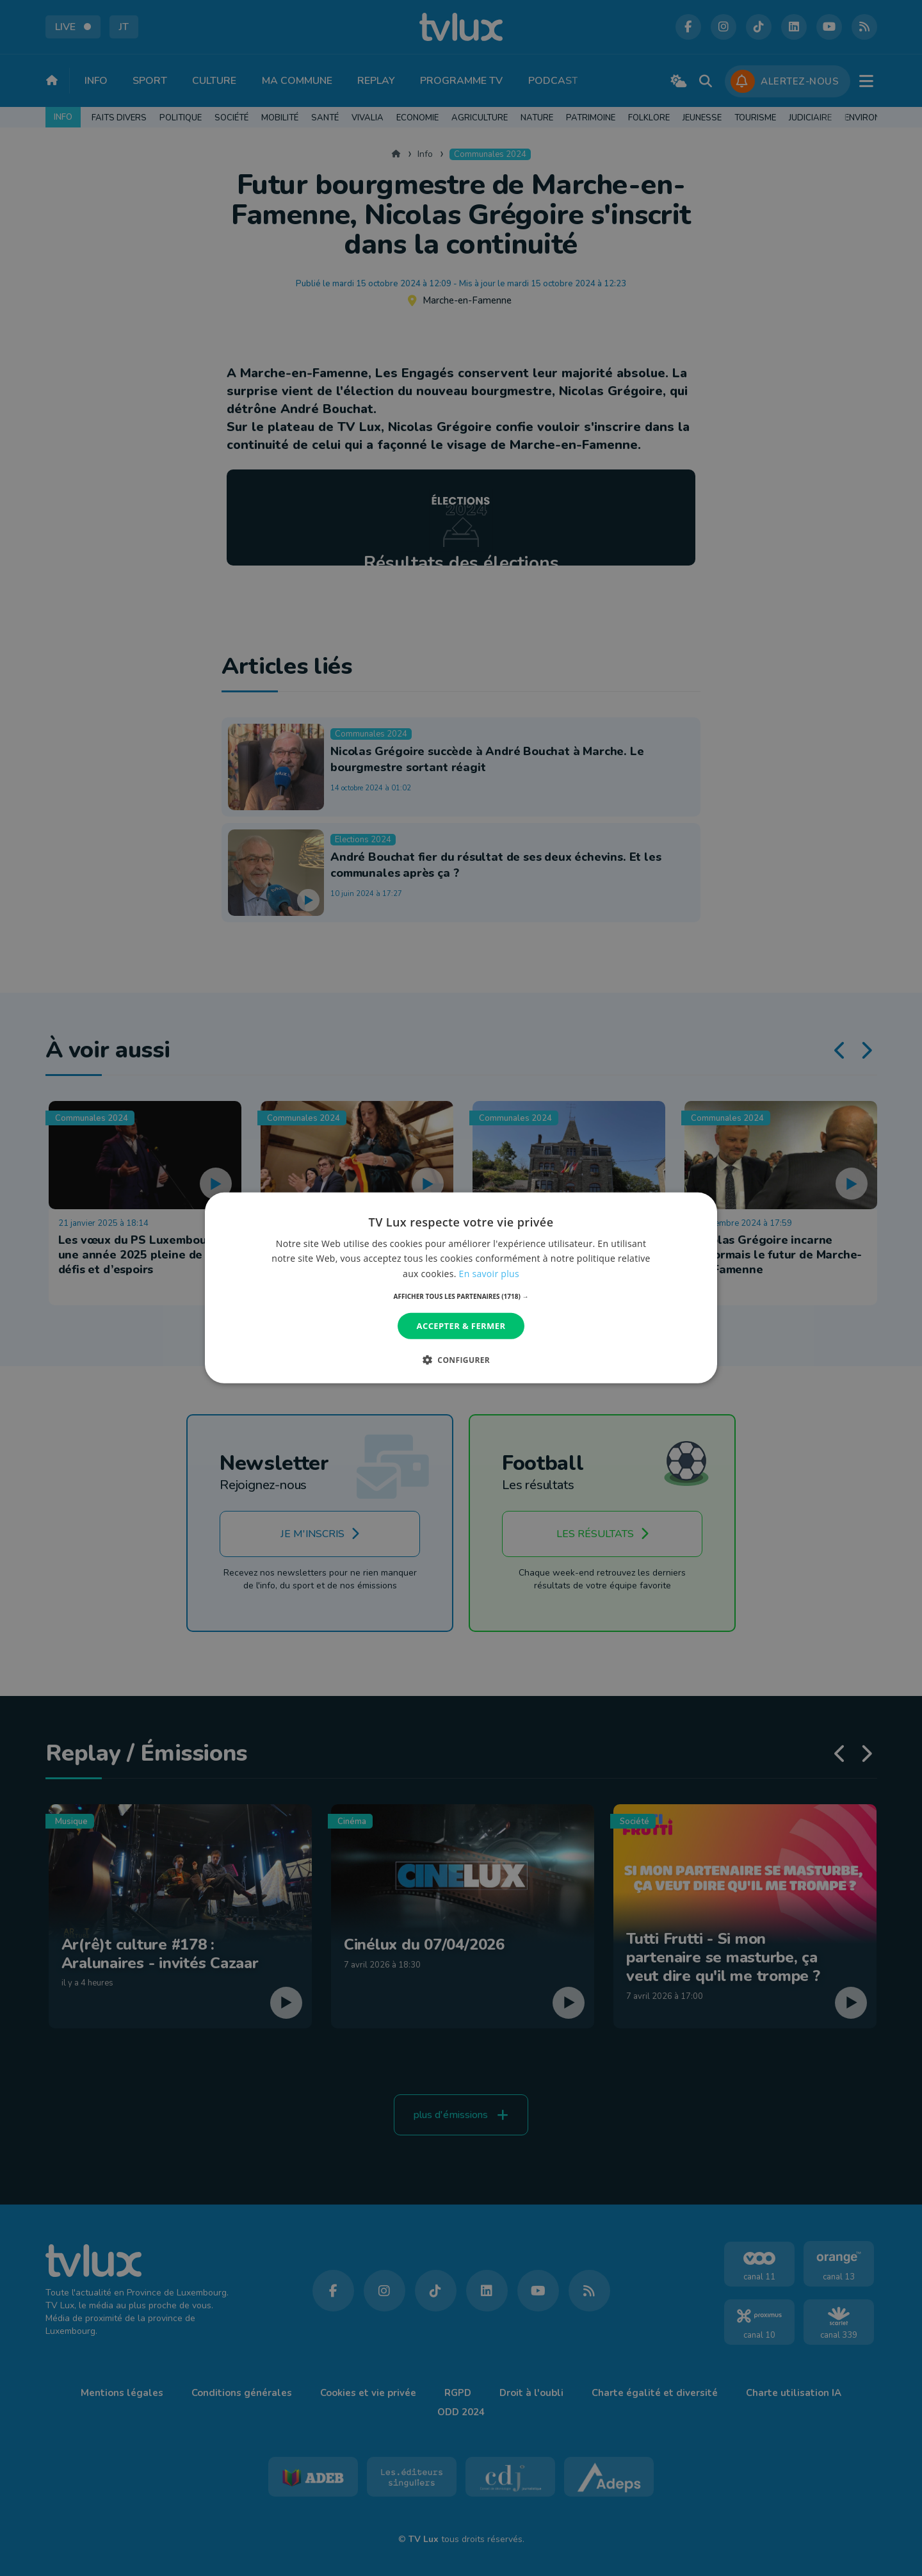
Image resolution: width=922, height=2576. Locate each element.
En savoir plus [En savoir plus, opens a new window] (489, 1273)
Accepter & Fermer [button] (461, 1326)
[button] (461, 1296)
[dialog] (461, 1288)
